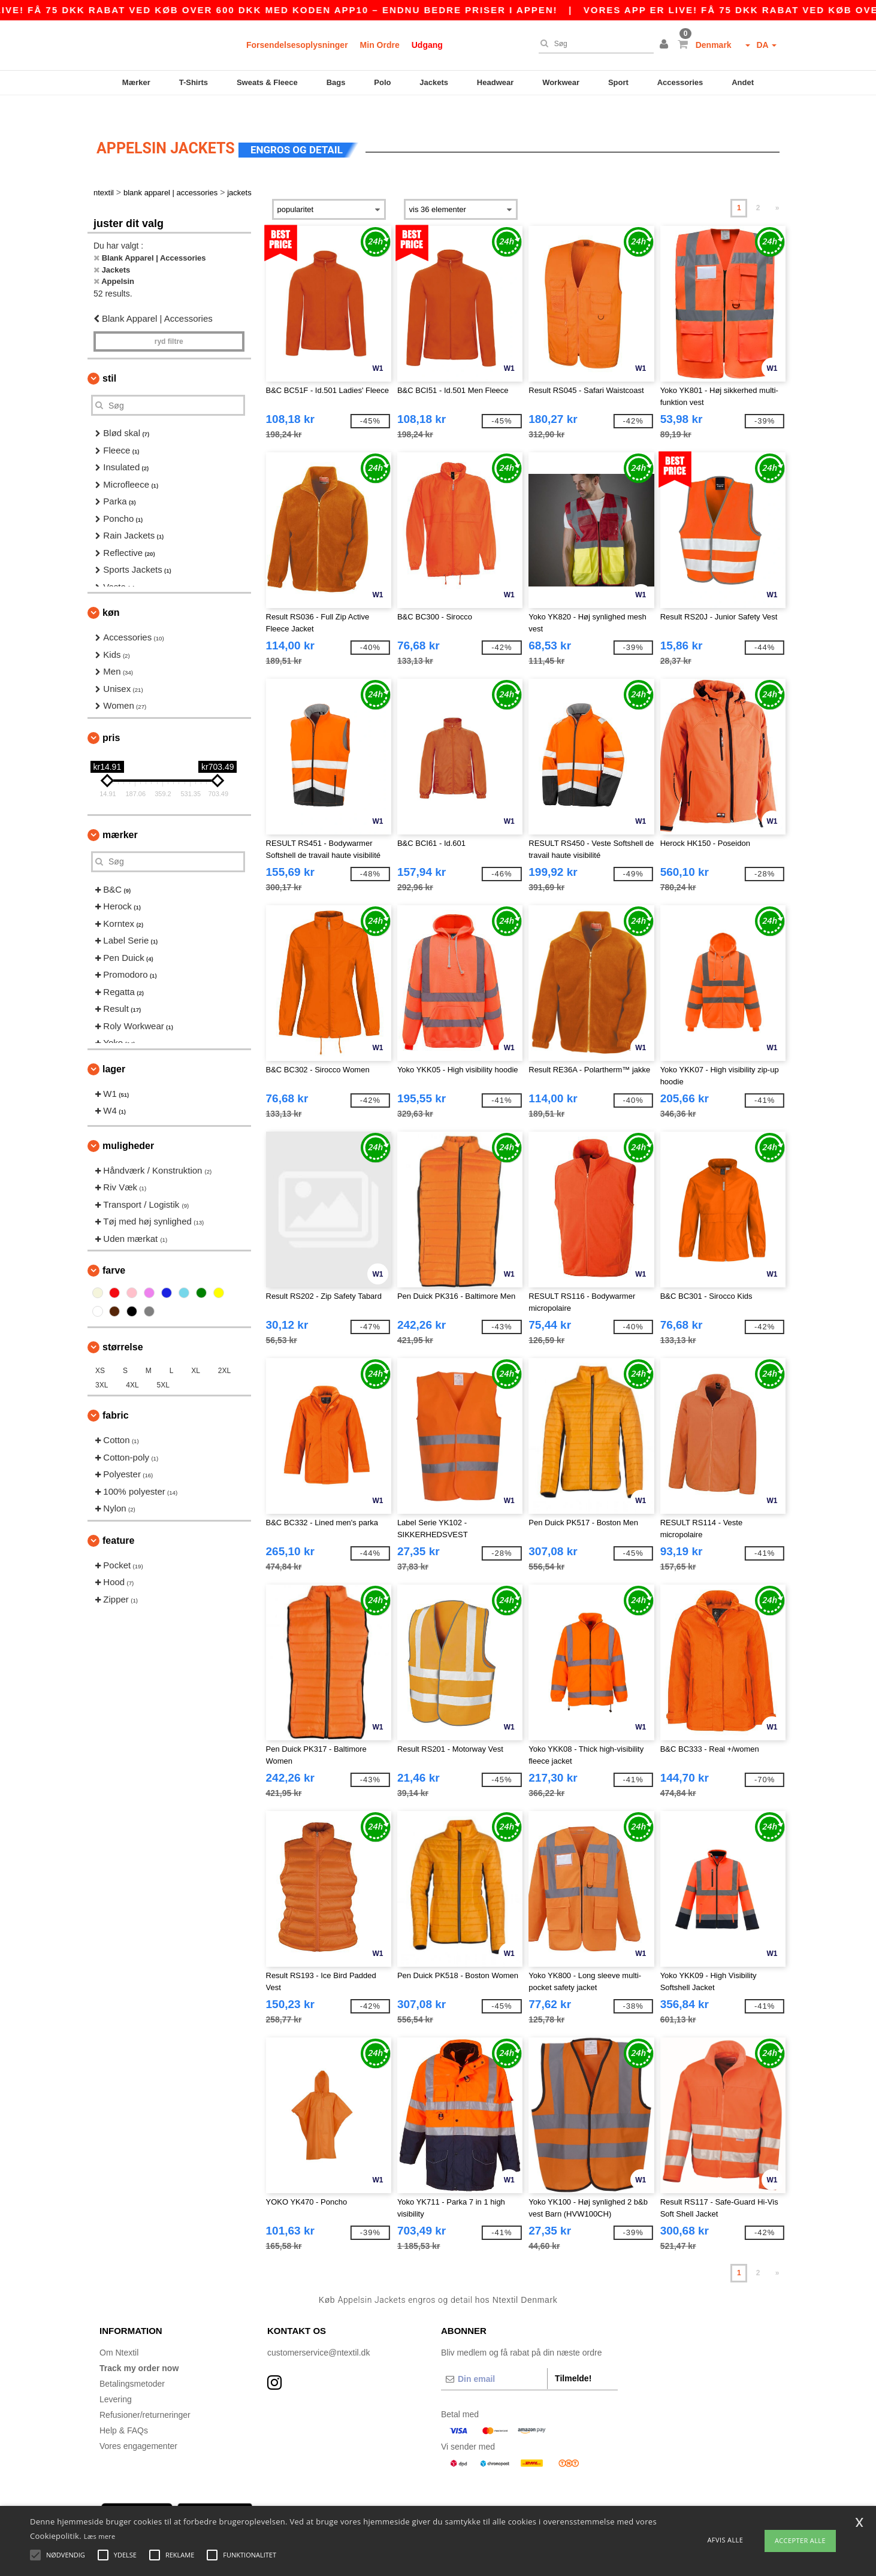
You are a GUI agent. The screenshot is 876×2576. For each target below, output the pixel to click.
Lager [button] (113, 1048)
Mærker (136, 82)
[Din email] (494, 2358)
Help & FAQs (123, 2409)
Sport (618, 82)
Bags (336, 82)
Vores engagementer (138, 2425)
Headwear (495, 82)
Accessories (680, 82)
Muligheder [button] (128, 1125)
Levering (115, 2378)
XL (195, 1350)
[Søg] (593, 44)
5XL (163, 1364)
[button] (666, 45)
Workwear (560, 82)
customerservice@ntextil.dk (318, 2331)
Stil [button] (109, 358)
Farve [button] (113, 1250)
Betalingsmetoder (132, 2363)
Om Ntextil (118, 2331)
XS (100, 1350)
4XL (132, 1364)
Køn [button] (110, 592)
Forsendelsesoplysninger (297, 45)
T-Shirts (193, 82)
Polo (382, 82)
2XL (224, 1350)
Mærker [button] (120, 814)
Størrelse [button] (122, 1327)
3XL (101, 1364)
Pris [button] (111, 717)
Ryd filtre (169, 321)
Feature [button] (118, 1519)
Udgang (427, 45)
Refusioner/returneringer (145, 2394)
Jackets (433, 82)
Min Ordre (380, 45)
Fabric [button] (115, 1395)
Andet (743, 82)
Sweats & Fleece (267, 82)
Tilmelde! (573, 2357)
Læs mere (100, 2536)
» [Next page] (777, 187)
